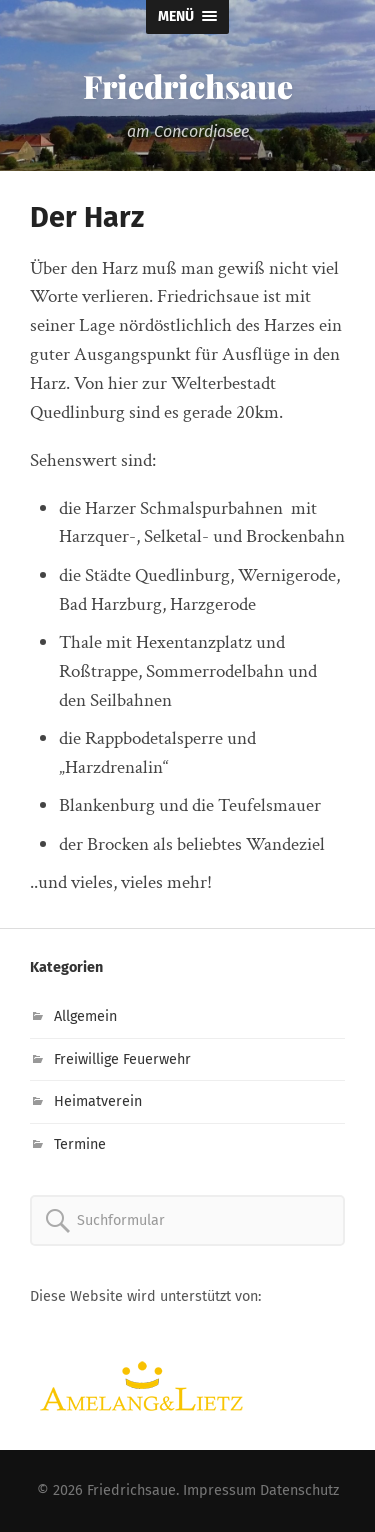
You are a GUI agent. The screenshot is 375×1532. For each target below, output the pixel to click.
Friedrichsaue (188, 85)
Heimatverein (98, 1101)
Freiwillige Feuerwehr (122, 1059)
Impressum (219, 1490)
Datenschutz (299, 1490)
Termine (80, 1144)
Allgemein (85, 1016)
